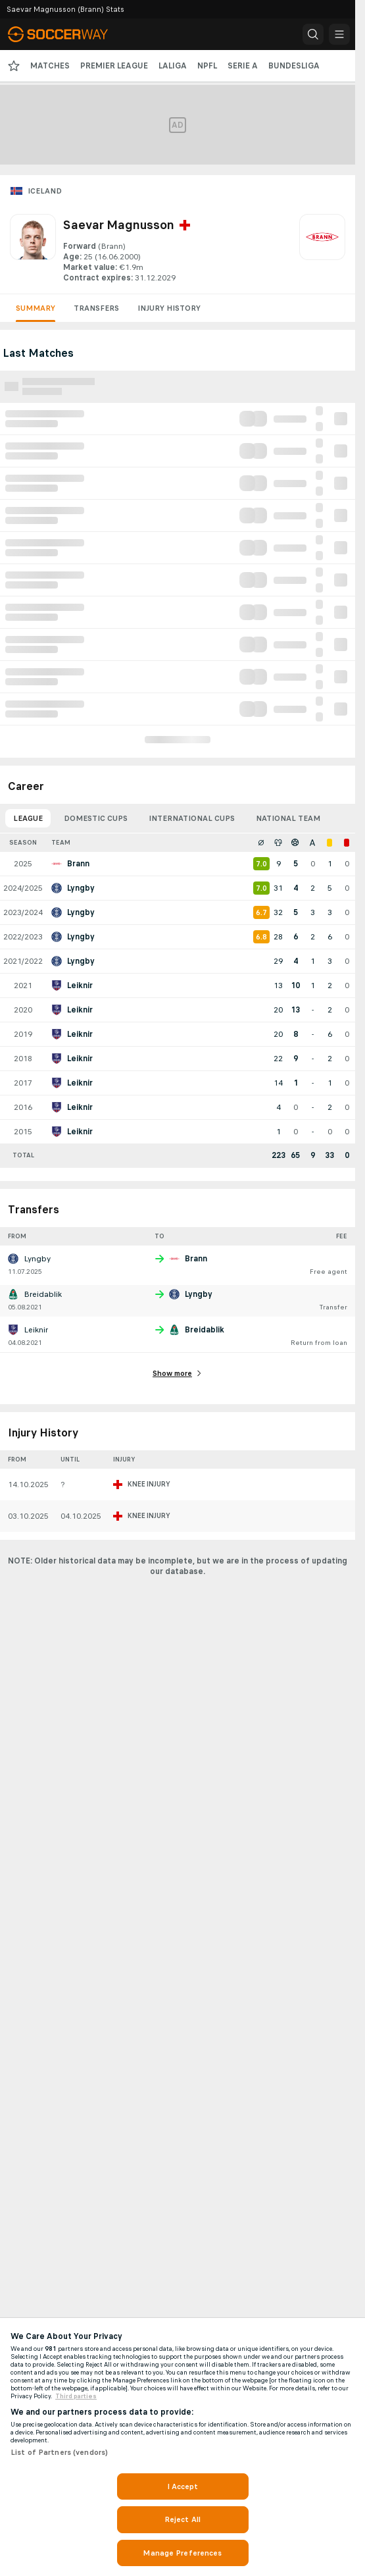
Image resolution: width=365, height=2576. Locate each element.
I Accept (183, 2486)
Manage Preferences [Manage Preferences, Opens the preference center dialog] (182, 2553)
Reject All (182, 2519)
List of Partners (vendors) (59, 2452)
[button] (313, 34)
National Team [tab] (288, 818)
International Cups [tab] (192, 818)
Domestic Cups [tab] (96, 818)
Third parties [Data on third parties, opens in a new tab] (76, 2396)
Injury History (169, 308)
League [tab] (28, 818)
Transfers (96, 308)
